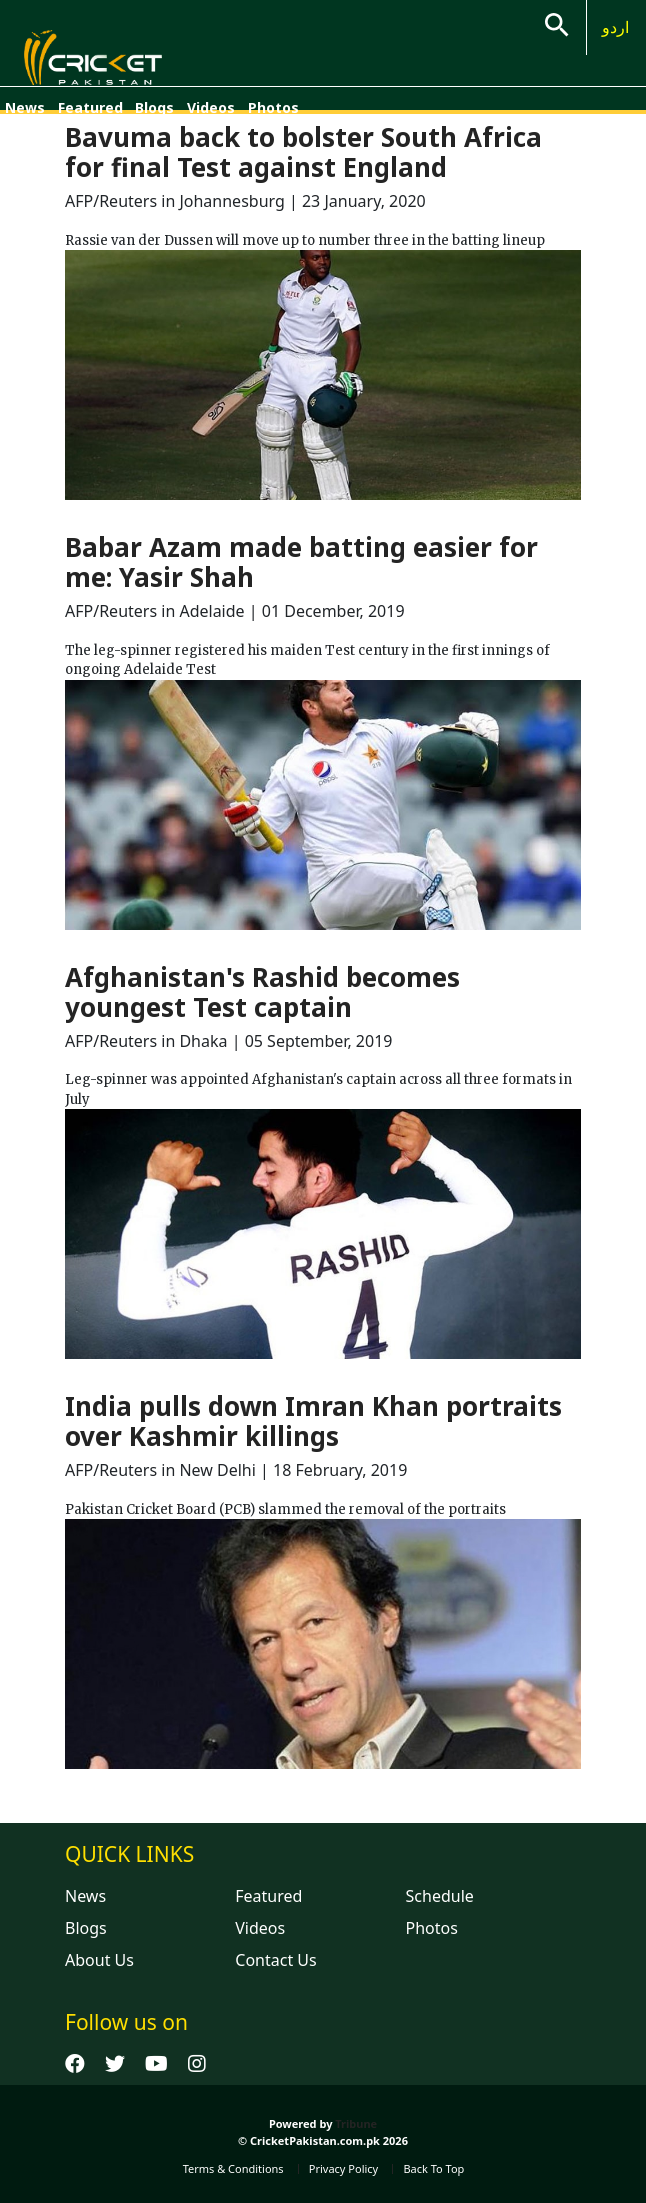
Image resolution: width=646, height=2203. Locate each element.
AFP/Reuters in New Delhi (160, 1470)
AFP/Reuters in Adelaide (157, 611)
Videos (211, 107)
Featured (90, 107)
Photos (273, 107)
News (25, 107)
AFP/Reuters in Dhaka (146, 1041)
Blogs (154, 107)
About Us (99, 1960)
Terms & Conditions (233, 2168)
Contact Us (275, 1960)
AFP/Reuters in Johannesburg (175, 201)
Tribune (356, 2123)
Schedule (440, 1896)
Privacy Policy (343, 2168)
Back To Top (433, 2168)
